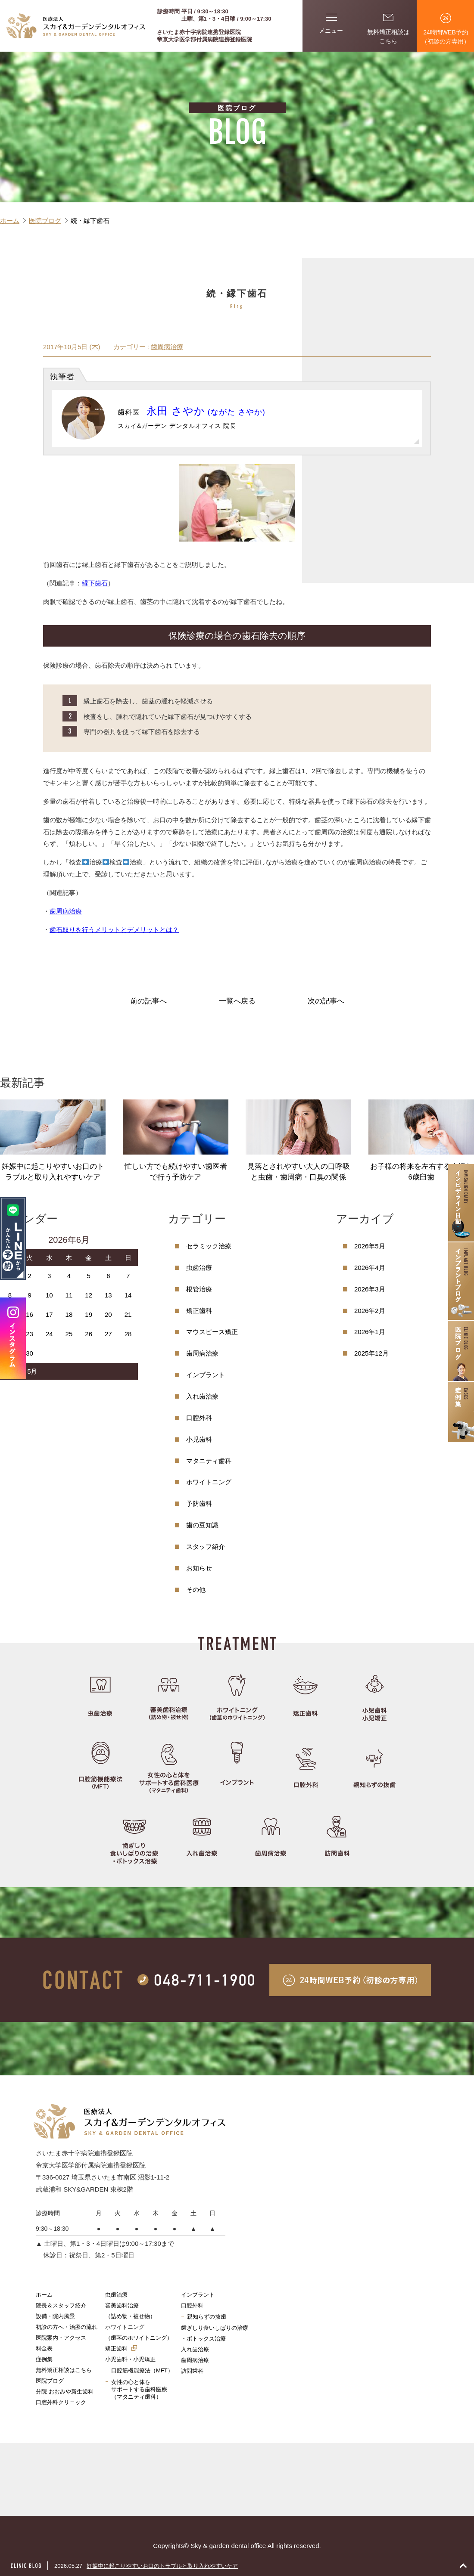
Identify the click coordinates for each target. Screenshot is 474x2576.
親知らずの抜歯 (206, 2316)
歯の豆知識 (202, 1525)
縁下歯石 (95, 583)
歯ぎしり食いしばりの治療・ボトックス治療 (214, 2333)
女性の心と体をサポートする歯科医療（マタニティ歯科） (139, 2389)
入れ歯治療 (202, 1396)
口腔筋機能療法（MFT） (142, 2370)
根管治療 (199, 1289)
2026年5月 (369, 1246)
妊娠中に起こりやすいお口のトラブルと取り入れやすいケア (162, 2566)
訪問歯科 (192, 2371)
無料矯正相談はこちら (388, 28)
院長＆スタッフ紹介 (61, 2305)
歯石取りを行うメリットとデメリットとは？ (114, 929)
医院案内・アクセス (61, 2337)
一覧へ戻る (237, 1001)
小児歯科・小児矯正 (130, 2359)
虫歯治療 (199, 1267)
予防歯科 (199, 1503)
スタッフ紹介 (205, 1546)
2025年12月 (371, 1353)
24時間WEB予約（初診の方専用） (445, 29)
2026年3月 (369, 1289)
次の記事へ (326, 1001)
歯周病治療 (167, 346)
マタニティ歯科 (208, 1460)
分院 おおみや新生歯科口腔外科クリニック (65, 2397)
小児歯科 (199, 1439)
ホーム (44, 2294)
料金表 (44, 2348)
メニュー (331, 24)
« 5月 (29, 1371)
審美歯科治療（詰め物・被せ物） (130, 2310)
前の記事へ (148, 1001)
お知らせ (199, 1568)
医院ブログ (50, 2381)
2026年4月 (369, 1267)
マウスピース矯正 (212, 1331)
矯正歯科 (199, 1310)
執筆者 (62, 376)
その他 (196, 1589)
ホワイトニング (208, 1482)
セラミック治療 (208, 1246)
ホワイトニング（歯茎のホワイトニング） (138, 2332)
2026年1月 (369, 1331)
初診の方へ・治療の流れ (66, 2327)
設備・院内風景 (55, 2316)
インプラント (205, 1374)
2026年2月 (369, 1310)
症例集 (44, 2359)
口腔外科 (199, 1417)
